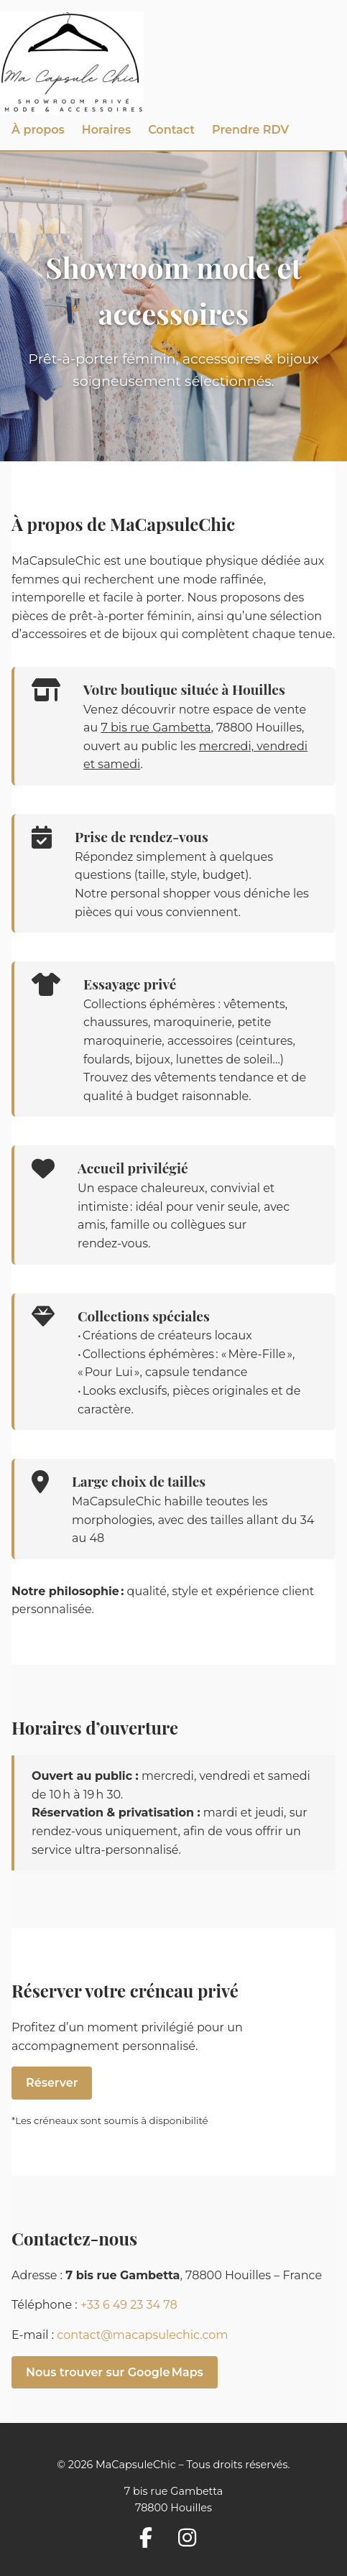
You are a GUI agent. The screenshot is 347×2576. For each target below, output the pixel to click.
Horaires (106, 130)
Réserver (52, 2083)
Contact (171, 130)
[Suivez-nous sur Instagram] (193, 2539)
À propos (38, 130)
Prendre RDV (250, 130)
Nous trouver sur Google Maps (114, 2372)
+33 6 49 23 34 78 (128, 2305)
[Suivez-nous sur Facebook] (151, 2539)
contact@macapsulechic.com (142, 2335)
